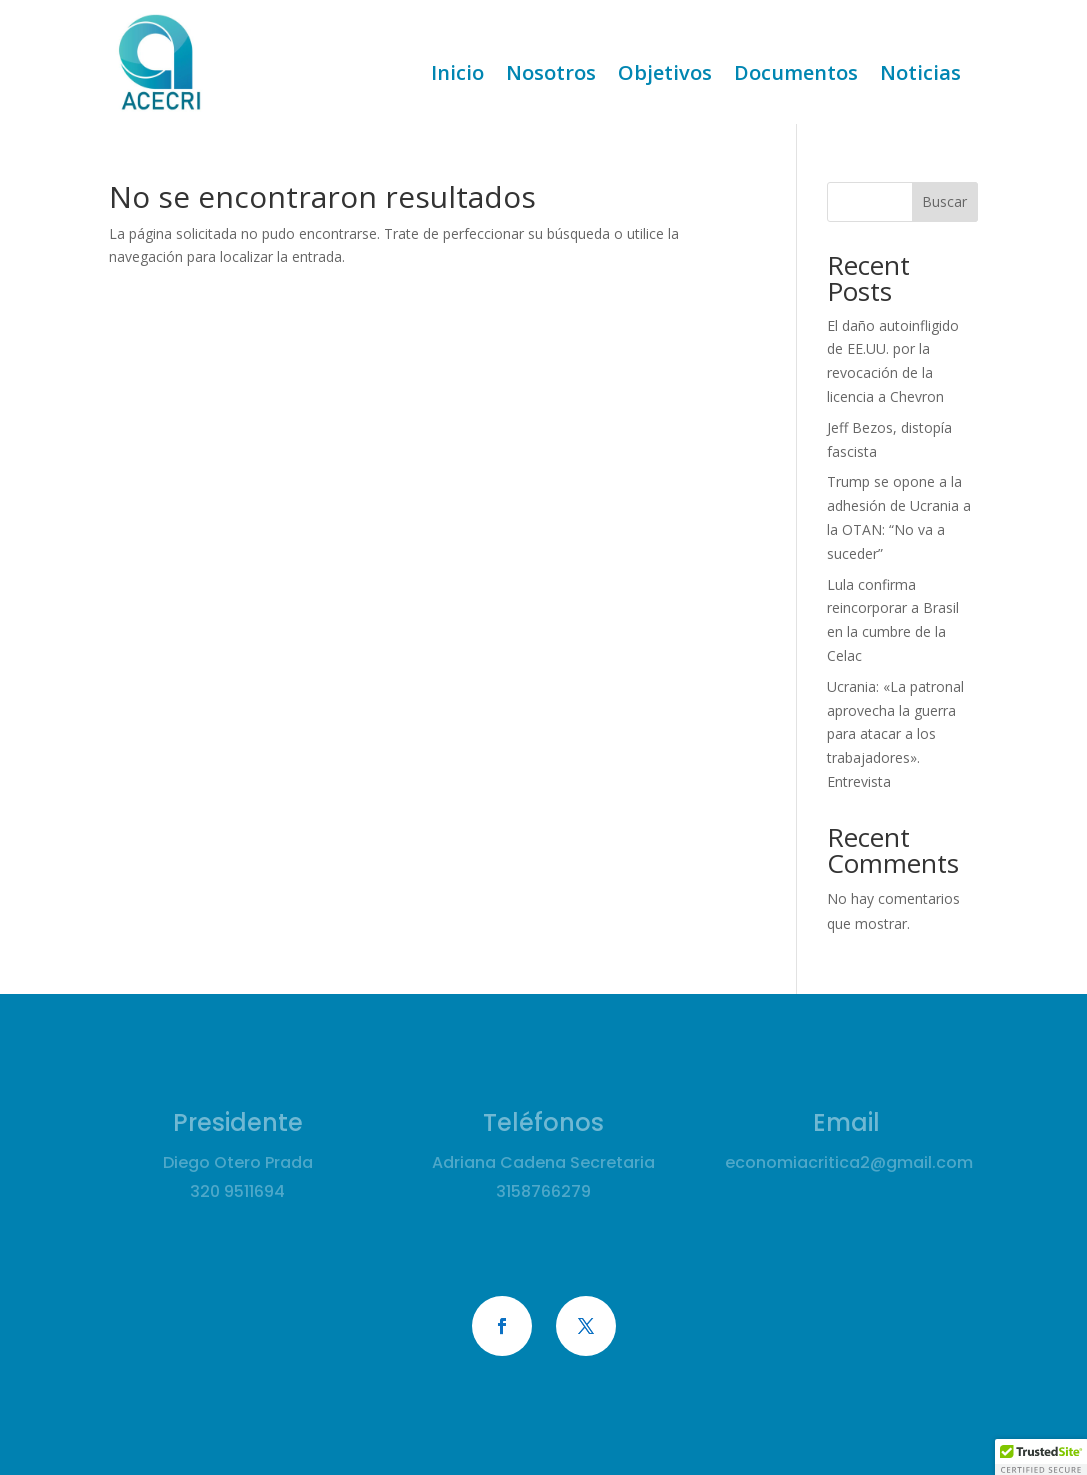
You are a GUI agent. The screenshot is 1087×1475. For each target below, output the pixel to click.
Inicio (457, 76)
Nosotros (551, 76)
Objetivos (665, 76)
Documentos (796, 76)
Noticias (920, 76)
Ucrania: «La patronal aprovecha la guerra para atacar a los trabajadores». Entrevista (895, 734)
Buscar (944, 201)
